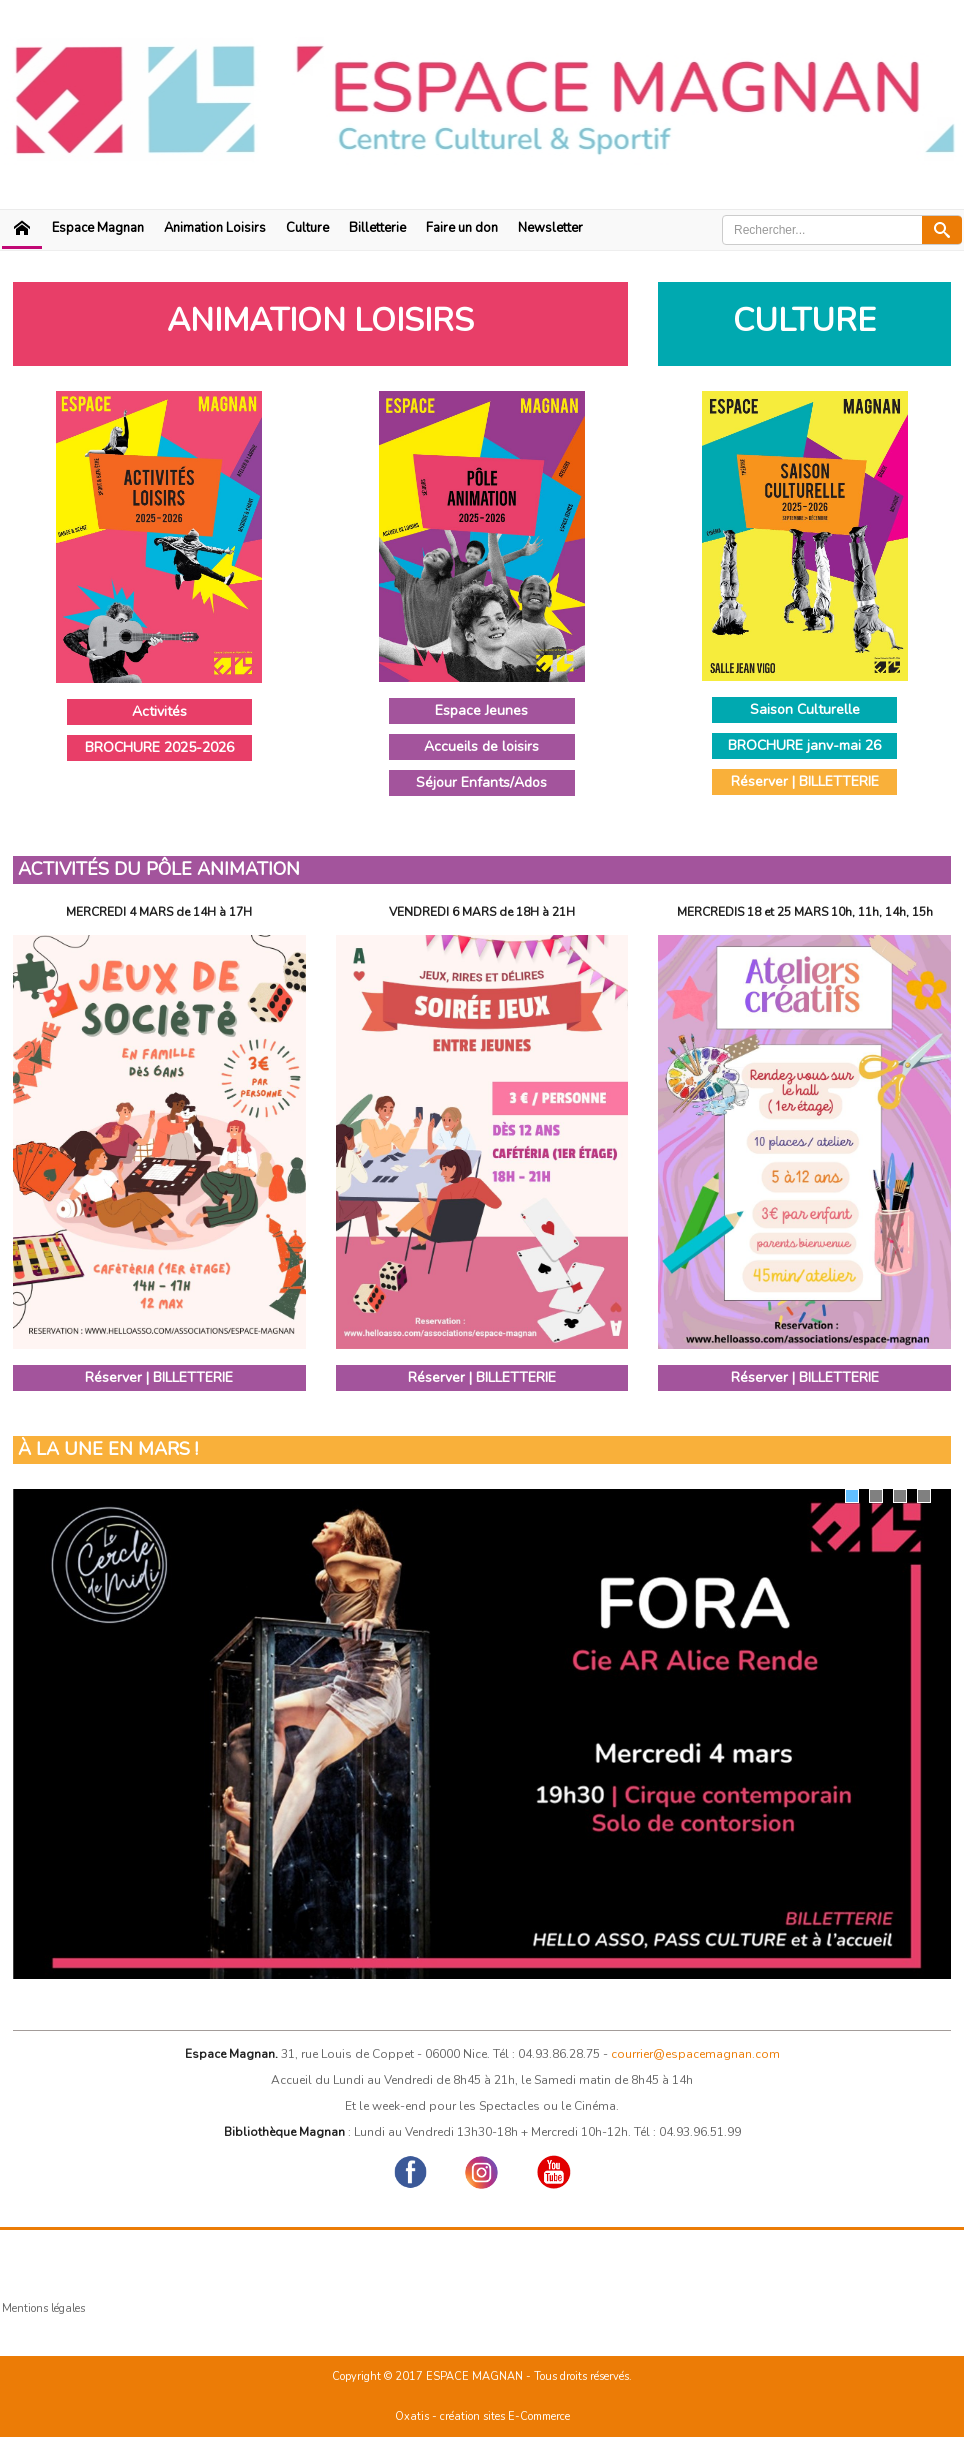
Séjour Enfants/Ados (481, 782)
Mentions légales (43, 2308)
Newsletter (550, 228)
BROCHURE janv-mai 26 (804, 745)
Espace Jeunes (481, 710)
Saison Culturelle (805, 709)
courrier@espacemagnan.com (695, 2054)
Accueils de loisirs (481, 746)
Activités (159, 711)
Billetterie (377, 228)
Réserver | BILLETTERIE (805, 781)
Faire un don (462, 228)
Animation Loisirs (215, 228)
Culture (307, 228)
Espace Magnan (98, 228)
